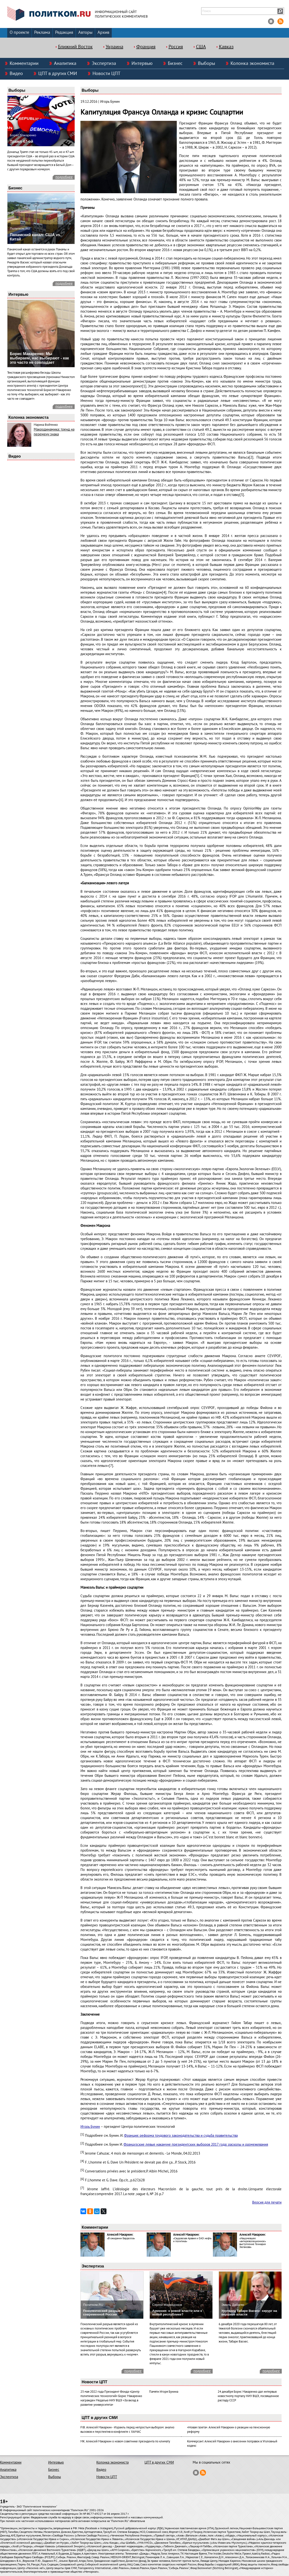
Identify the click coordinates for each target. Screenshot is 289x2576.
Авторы (85, 32)
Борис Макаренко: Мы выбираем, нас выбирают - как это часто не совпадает (39, 358)
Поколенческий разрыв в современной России (103, 2312)
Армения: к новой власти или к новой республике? (177, 2312)
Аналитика (65, 63)
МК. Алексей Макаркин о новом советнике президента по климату (125, 2441)
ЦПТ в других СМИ (57, 73)
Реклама (42, 32)
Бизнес (175, 63)
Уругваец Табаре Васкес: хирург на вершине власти (249, 2312)
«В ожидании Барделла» (121, 2238)
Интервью (141, 63)
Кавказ (226, 47)
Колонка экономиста (252, 63)
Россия (176, 47)
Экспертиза (104, 63)
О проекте (19, 32)
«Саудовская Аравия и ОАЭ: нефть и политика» (192, 2240)
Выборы (206, 63)
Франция (146, 47)
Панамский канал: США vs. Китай (35, 237)
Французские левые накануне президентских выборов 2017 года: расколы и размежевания (196, 2144)
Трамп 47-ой (21, 141)
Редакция (64, 32)
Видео (16, 73)
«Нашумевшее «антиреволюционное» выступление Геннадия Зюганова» (252, 2243)
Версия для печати (267, 2202)
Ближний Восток (75, 47)
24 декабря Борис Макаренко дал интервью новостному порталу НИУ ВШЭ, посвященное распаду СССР (248, 2396)
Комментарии (24, 63)
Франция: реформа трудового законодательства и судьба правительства (181, 2135)
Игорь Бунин (90, 2126)
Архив (103, 32)
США (201, 47)
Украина (114, 47)
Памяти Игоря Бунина (163, 2392)
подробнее (64, 177)
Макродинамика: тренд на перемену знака (54, 431)
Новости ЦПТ (106, 73)
